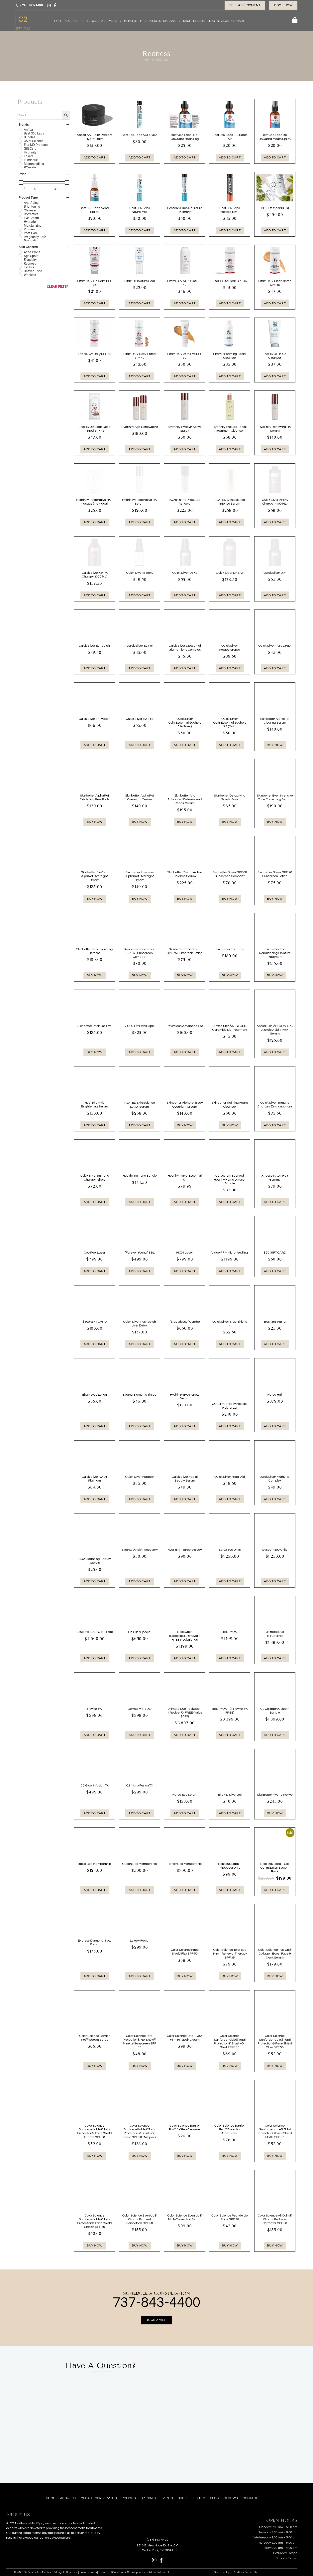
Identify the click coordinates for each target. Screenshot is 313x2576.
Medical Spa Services (103, 21)
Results (199, 21)
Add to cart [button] (95, 157)
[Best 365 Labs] (20, 133)
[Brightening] (20, 206)
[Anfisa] (20, 129)
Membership (135, 21)
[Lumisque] (20, 160)
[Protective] (20, 240)
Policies (155, 21)
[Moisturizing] (20, 225)
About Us (74, 21)
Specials (172, 21)
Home (58, 21)
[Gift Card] (20, 148)
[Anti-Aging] (20, 202)
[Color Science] (20, 141)
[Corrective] (20, 214)
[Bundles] (20, 137)
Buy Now (275, 745)
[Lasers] (20, 156)
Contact (237, 21)
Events (167, 2498)
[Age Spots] (20, 255)
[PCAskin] (20, 167)
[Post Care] (20, 233)
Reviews (223, 21)
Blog (211, 21)
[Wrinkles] (20, 274)
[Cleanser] (20, 210)
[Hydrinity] (20, 152)
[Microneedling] (20, 163)
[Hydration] (20, 221)
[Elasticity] (20, 259)
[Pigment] (20, 229)
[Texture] (20, 267)
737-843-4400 (156, 2302)
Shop (187, 21)
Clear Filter (57, 287)
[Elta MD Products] (20, 144)
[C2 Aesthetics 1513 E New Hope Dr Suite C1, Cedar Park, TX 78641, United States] (218, 2414)
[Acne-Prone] (20, 252)
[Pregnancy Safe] (20, 236)
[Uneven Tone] (20, 271)
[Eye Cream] (20, 217)
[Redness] (20, 263)
